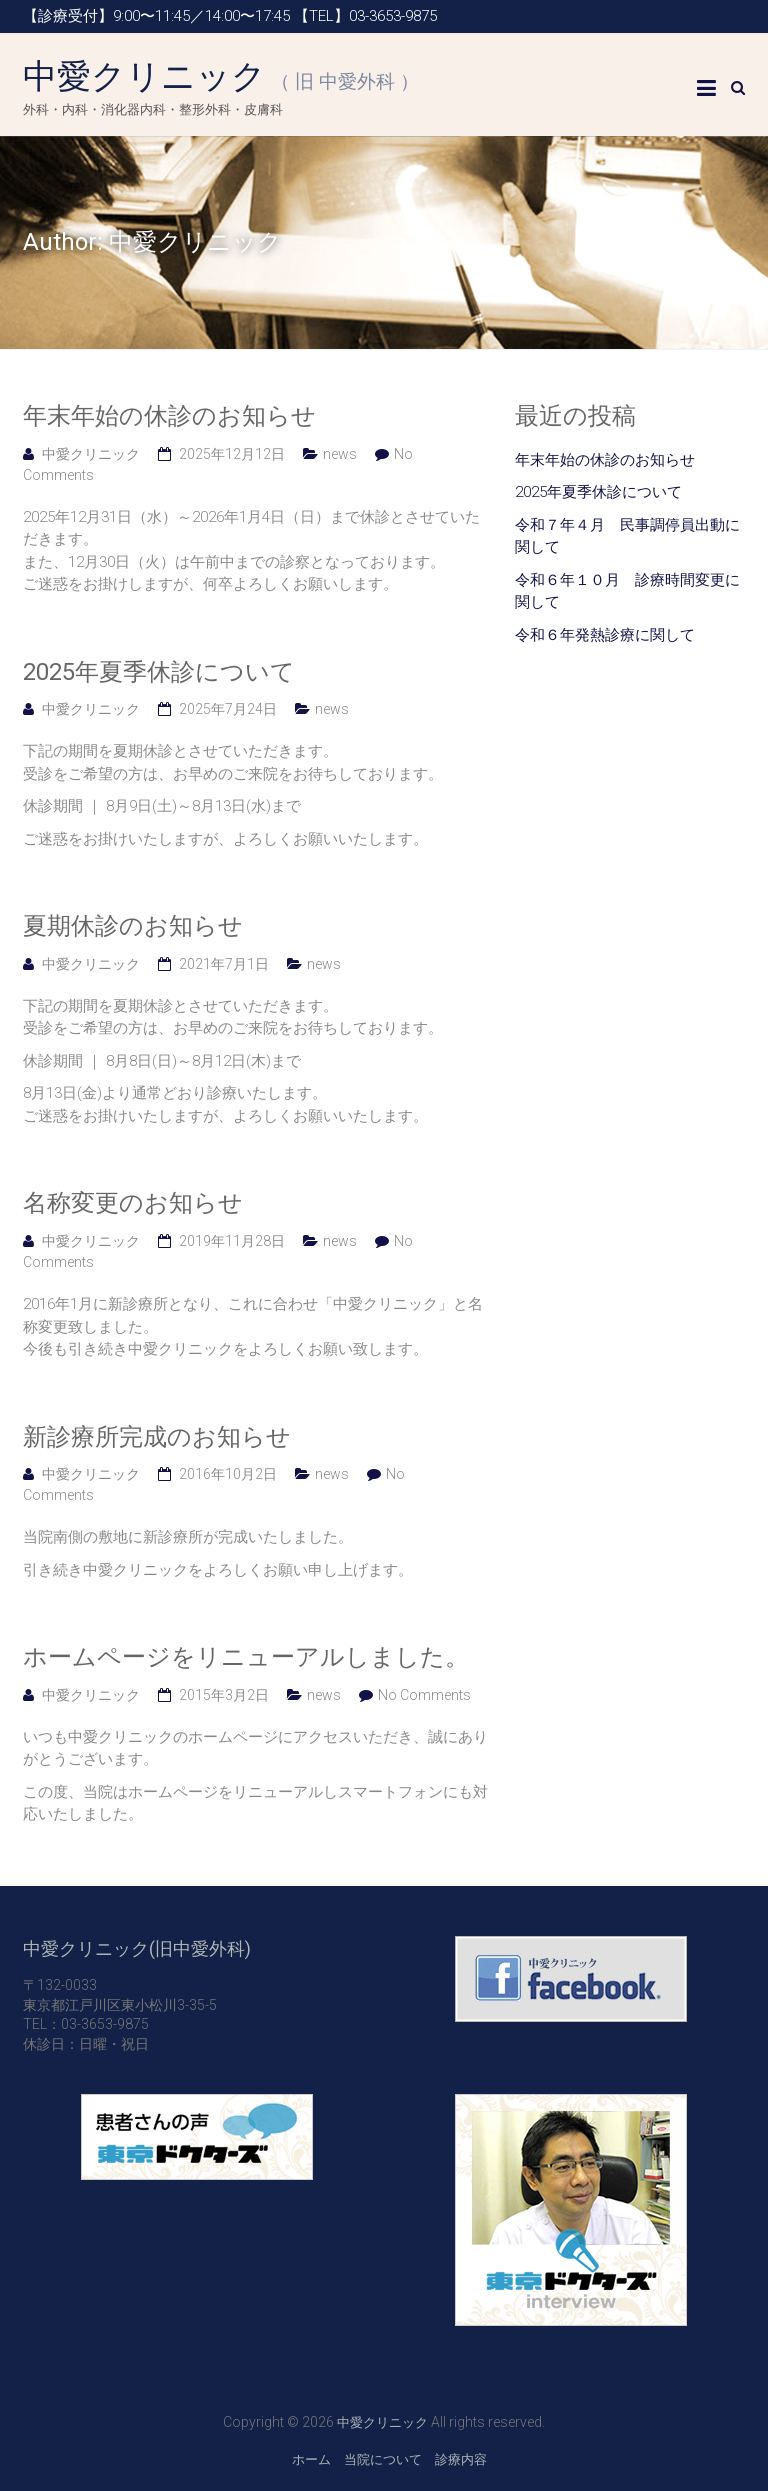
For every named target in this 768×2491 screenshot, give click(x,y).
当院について (383, 2459)
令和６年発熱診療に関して (605, 635)
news (340, 454)
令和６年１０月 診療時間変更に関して (627, 591)
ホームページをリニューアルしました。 (246, 1657)
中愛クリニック (221, 76)
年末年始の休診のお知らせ (169, 416)
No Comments (424, 1695)
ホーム (311, 2459)
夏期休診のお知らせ (133, 926)
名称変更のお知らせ (133, 1203)
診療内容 (461, 2459)
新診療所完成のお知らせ (157, 1437)
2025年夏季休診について (159, 672)
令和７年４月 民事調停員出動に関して (627, 536)
